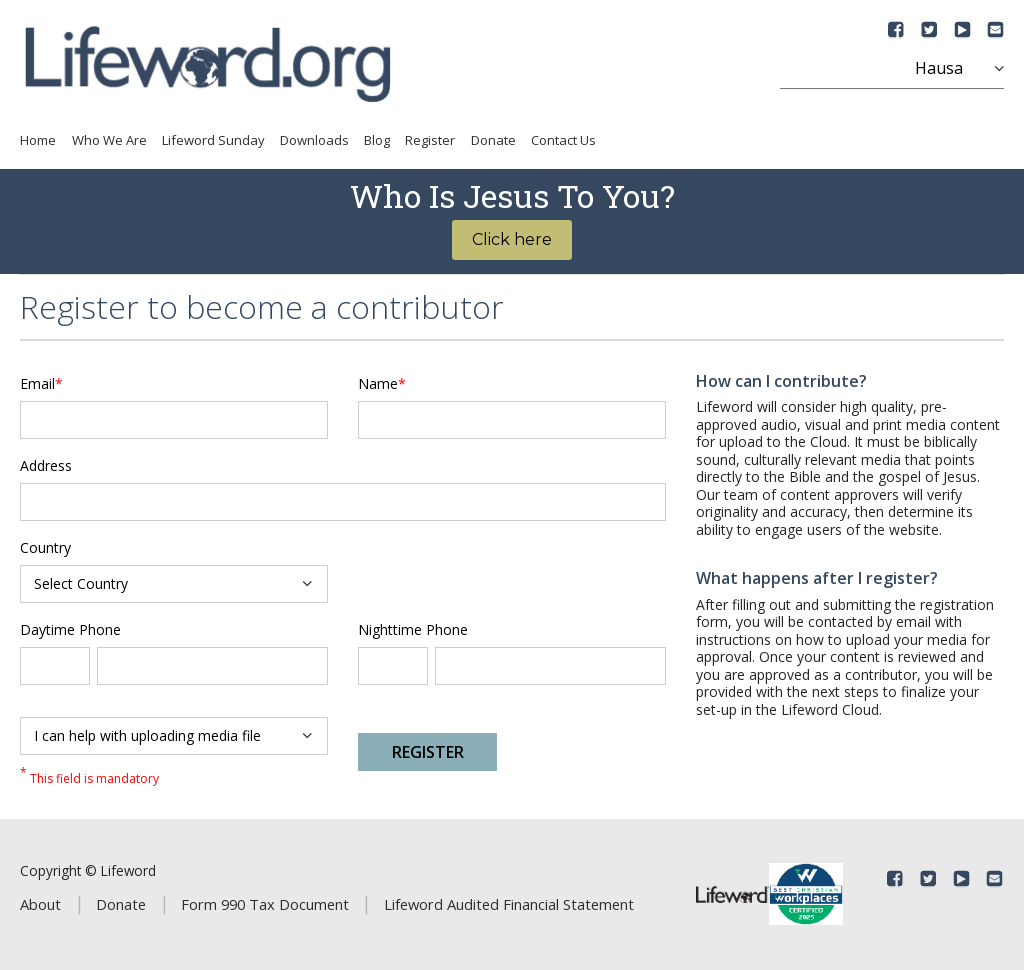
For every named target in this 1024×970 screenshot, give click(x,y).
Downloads (314, 140)
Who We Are (109, 140)
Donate (493, 140)
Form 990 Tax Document (265, 904)
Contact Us (563, 140)
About (40, 904)
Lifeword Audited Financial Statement (509, 904)
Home (38, 140)
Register (430, 140)
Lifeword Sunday (213, 140)
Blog (377, 140)
